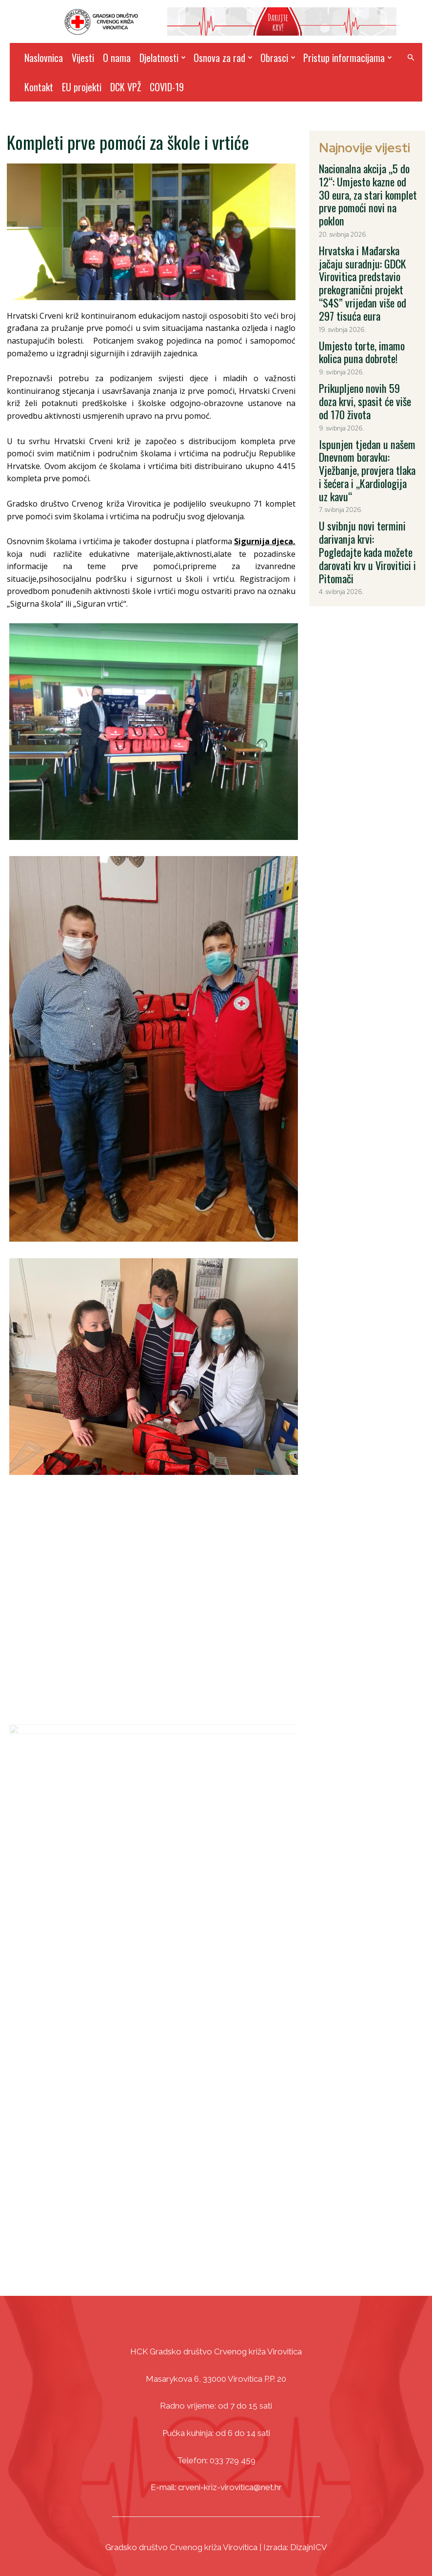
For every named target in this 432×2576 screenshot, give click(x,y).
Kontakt (38, 87)
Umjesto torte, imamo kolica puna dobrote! (364, 292)
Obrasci (277, 57)
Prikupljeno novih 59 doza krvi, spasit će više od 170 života (367, 328)
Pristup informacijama (347, 57)
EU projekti (81, 87)
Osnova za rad (223, 57)
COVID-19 (167, 87)
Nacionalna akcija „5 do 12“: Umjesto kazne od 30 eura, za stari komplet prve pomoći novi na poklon (366, 179)
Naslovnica (43, 57)
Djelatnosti (162, 57)
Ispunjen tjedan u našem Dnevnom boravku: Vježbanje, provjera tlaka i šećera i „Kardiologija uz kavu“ (365, 375)
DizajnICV (308, 2543)
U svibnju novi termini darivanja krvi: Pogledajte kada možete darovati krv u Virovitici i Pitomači (368, 431)
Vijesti (83, 57)
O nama (117, 57)
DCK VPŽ (125, 87)
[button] (410, 57)
